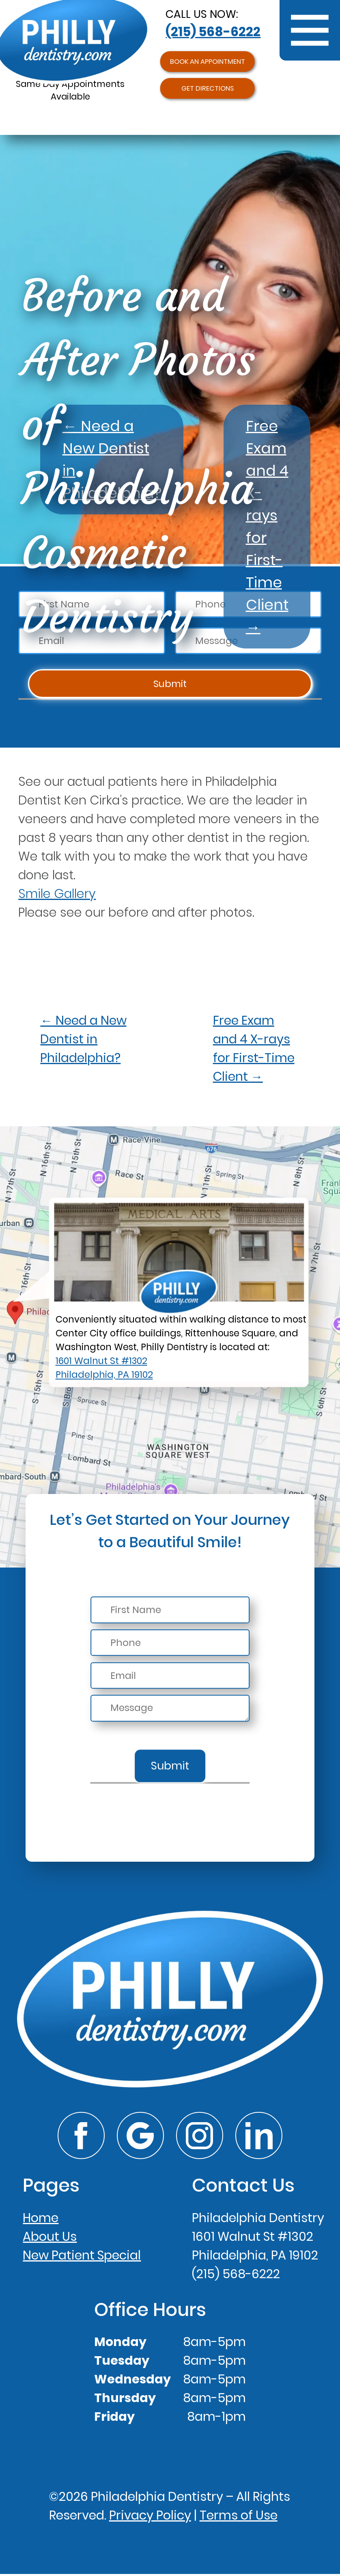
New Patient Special (82, 2257)
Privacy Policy (150, 2517)
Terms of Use (239, 2517)
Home (40, 2219)
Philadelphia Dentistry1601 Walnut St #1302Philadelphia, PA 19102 (258, 2238)
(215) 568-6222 (213, 32)
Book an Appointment (207, 64)
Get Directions (207, 96)
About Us (50, 2238)
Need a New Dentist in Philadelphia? (83, 1039)
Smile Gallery (57, 893)
